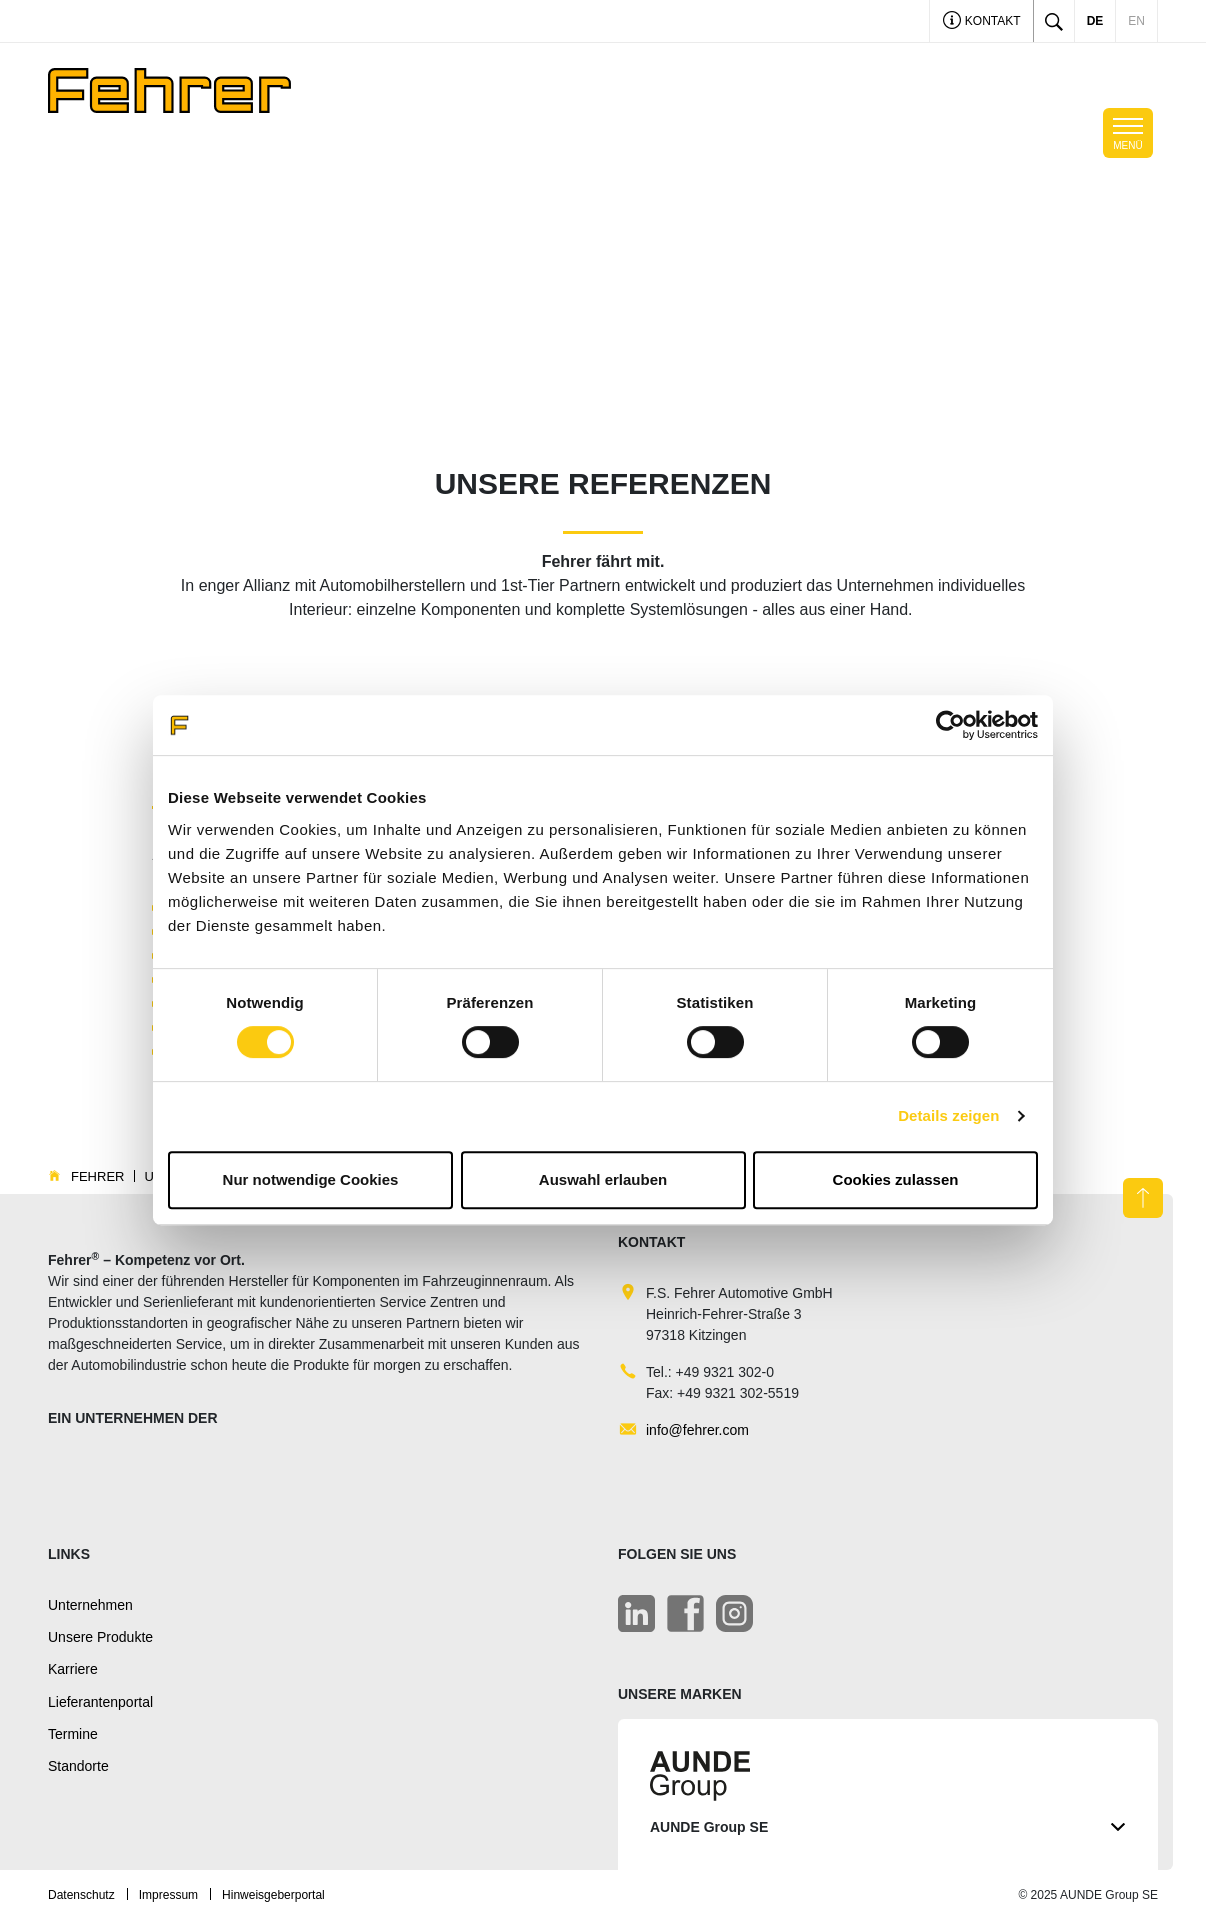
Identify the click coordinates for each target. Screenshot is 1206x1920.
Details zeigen (948, 1115)
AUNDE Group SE (888, 1827)
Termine (73, 1734)
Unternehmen (90, 1605)
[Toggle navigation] (1128, 133)
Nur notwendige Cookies (311, 1179)
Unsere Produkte (100, 1637)
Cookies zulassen (896, 1179)
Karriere (73, 1669)
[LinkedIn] (636, 1613)
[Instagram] (734, 1613)
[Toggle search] (1054, 21)
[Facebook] (685, 1613)
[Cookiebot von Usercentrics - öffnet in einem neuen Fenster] (950, 725)
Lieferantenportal (100, 1702)
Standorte (78, 1766)
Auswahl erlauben (603, 1179)
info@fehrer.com (697, 1430)
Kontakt (982, 22)
